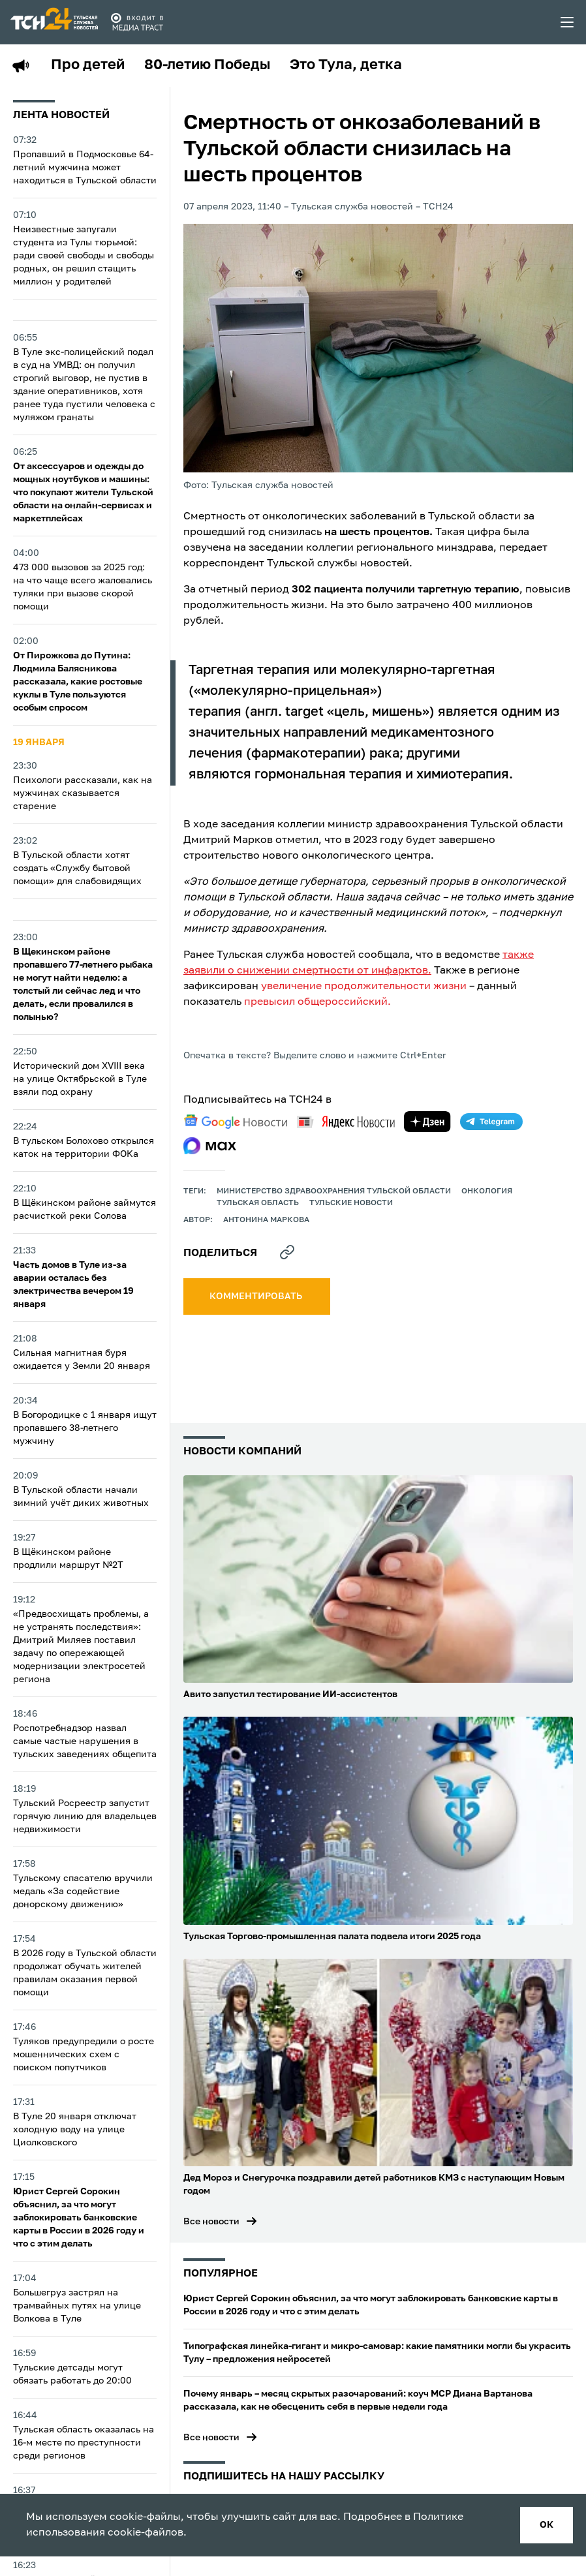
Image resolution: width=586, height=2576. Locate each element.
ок (546, 2525)
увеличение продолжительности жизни (364, 986)
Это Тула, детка (346, 65)
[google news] (235, 1121)
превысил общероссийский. (317, 1002)
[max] (209, 1145)
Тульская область (258, 1203)
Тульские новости (351, 1203)
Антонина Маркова (266, 1220)
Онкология (486, 1191)
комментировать (256, 1296)
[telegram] (491, 1121)
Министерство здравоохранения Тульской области (334, 1191)
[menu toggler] (568, 22)
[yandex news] (346, 1121)
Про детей (88, 65)
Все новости (211, 2221)
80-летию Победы (207, 65)
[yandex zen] (427, 1121)
